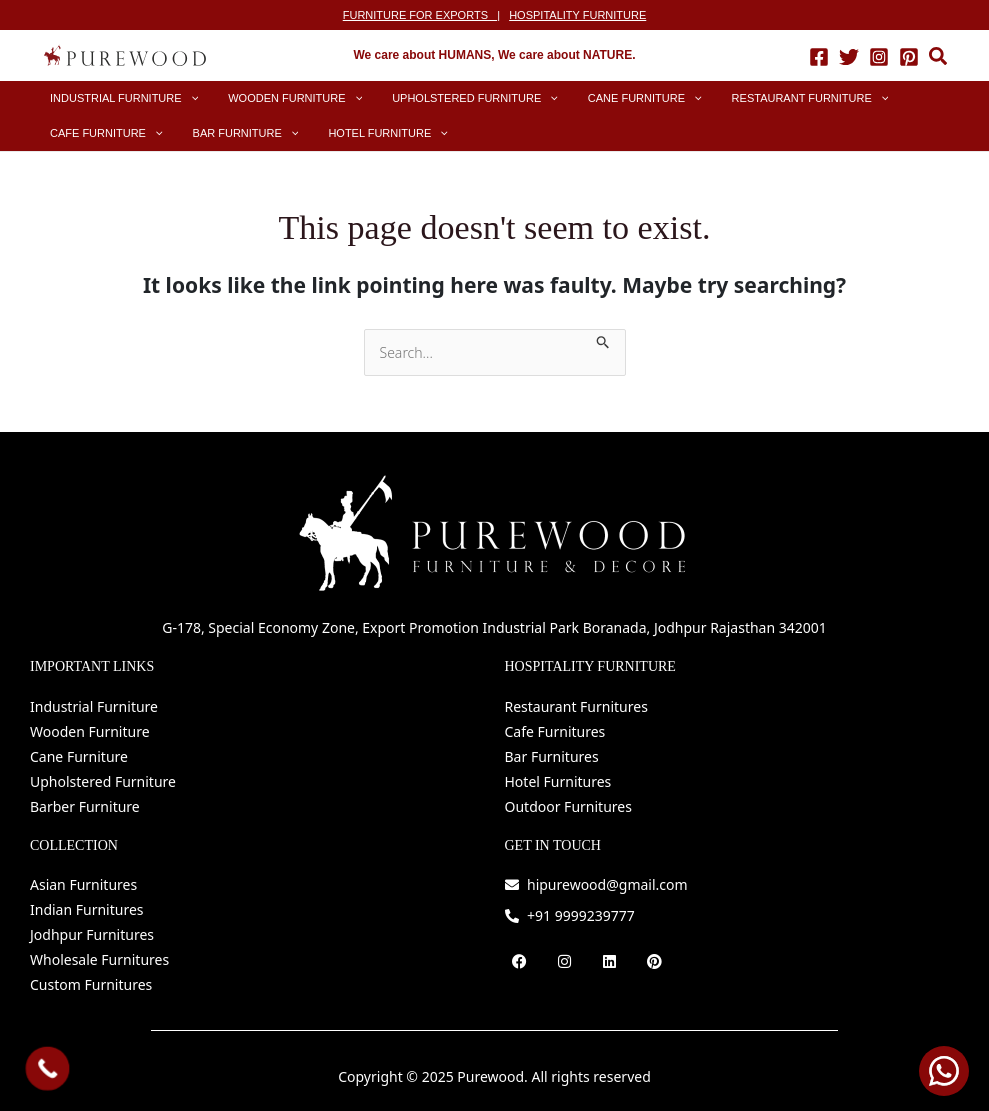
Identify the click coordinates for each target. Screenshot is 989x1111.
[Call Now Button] (48, 1069)
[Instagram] (879, 56)
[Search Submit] (603, 339)
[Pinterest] (909, 56)
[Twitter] (849, 56)
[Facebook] (819, 56)
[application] (180, 98)
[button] (939, 58)
